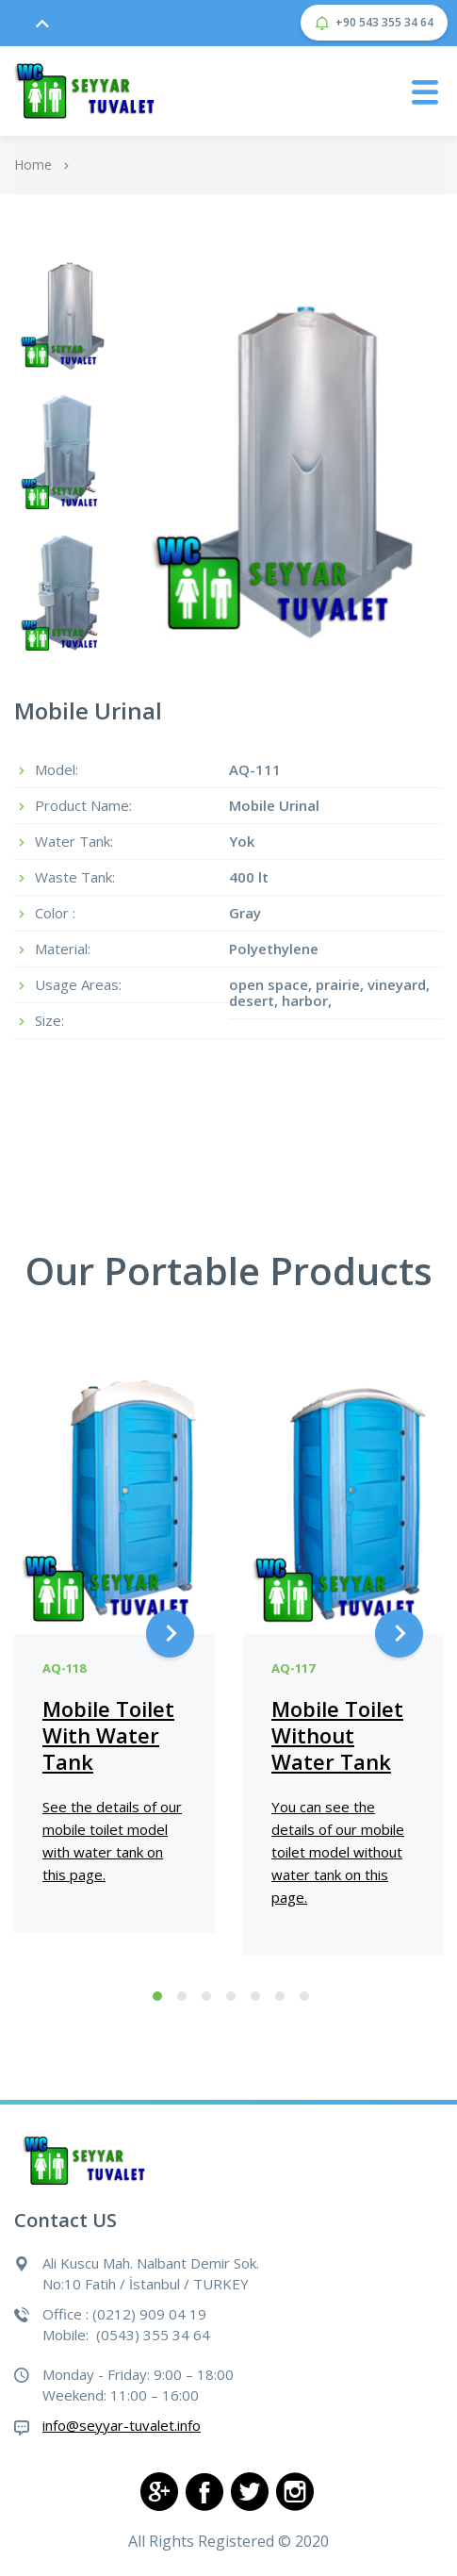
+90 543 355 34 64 (374, 22)
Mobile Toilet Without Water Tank (337, 1734)
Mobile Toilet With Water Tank (108, 1734)
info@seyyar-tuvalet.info (121, 2425)
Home (33, 164)
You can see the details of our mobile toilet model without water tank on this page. (337, 1852)
